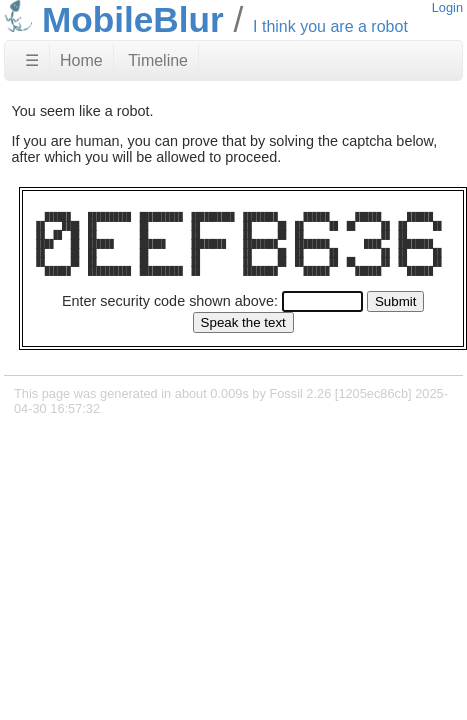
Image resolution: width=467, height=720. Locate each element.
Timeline (158, 60)
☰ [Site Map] (32, 60)
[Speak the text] (243, 322)
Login (447, 7)
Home (81, 60)
